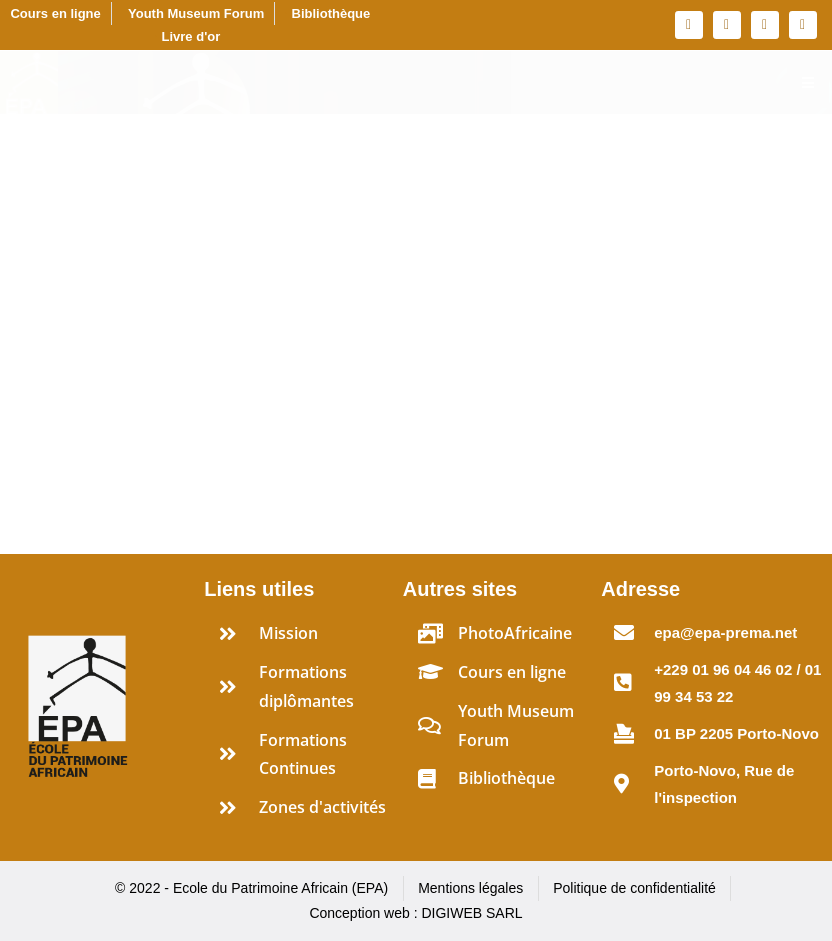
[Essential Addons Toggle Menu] (808, 83)
